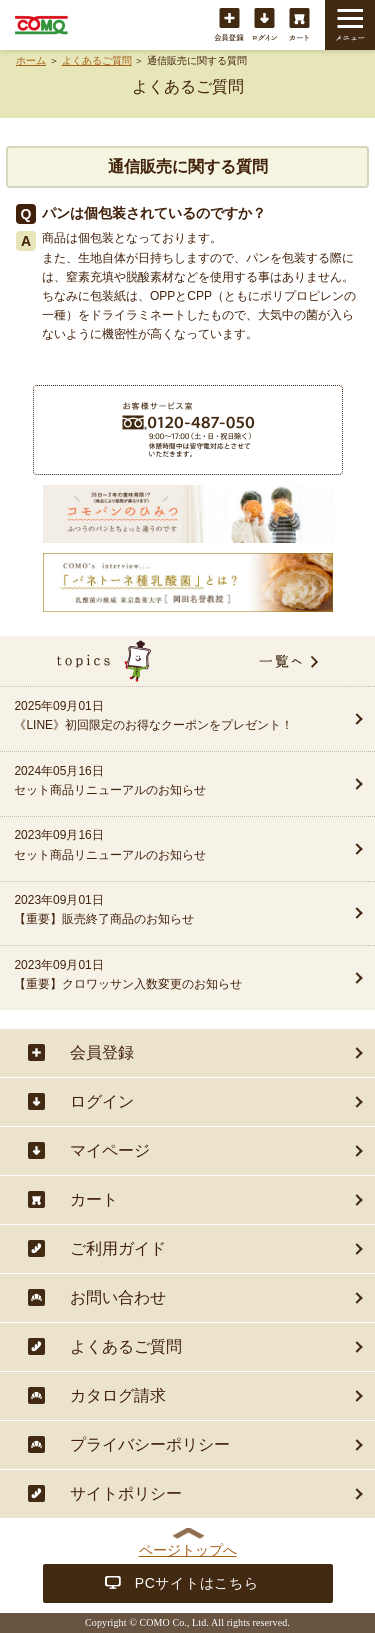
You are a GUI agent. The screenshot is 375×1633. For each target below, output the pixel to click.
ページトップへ (188, 1550)
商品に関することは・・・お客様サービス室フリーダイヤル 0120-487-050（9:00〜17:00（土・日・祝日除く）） (188, 430)
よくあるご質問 (97, 60)
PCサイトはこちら (197, 1583)
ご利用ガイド (118, 1248)
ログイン (264, 26)
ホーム (31, 60)
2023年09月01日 (170, 911)
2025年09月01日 (170, 717)
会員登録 (229, 26)
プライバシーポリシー (150, 1444)
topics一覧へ (188, 661)
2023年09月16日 (170, 846)
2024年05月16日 (170, 782)
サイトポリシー (126, 1493)
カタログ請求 (118, 1395)
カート (299, 26)
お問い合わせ (118, 1297)
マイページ (110, 1150)
